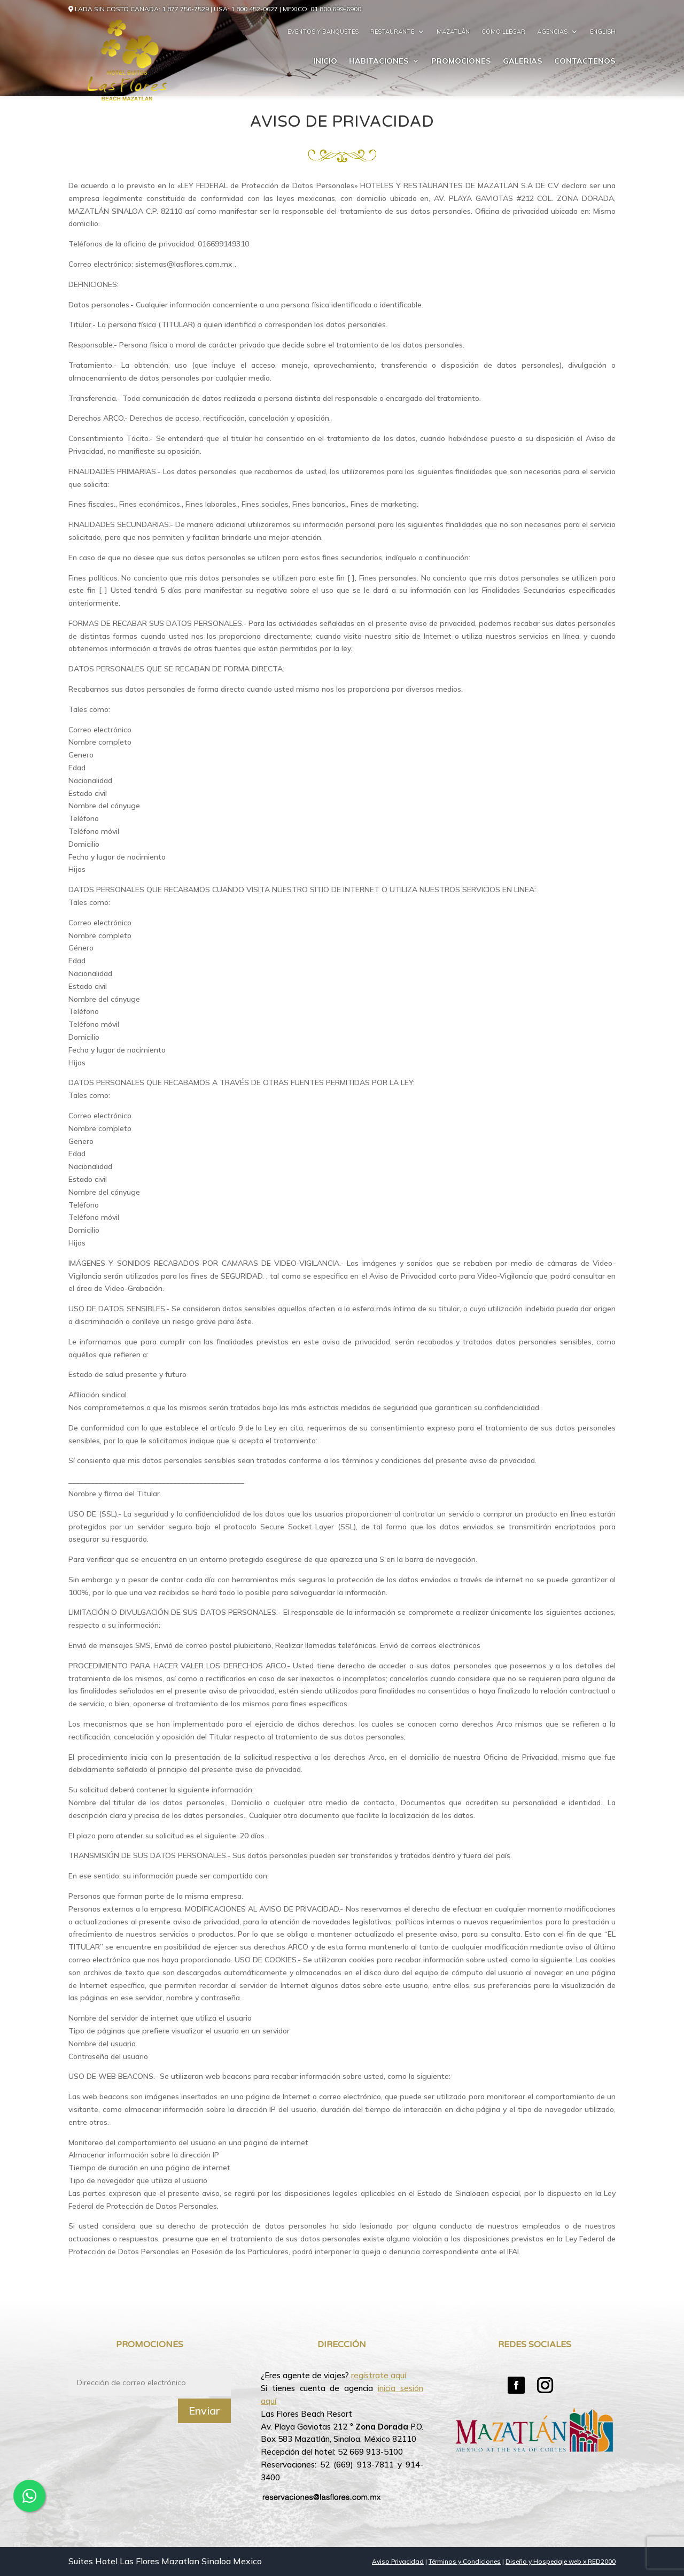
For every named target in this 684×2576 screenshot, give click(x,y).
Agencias (552, 31)
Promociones (461, 61)
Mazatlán (453, 31)
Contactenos (585, 61)
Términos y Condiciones (465, 2561)
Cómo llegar (503, 31)
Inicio (325, 61)
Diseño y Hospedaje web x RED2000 (561, 2561)
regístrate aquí (378, 2375)
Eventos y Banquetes (323, 31)
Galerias (522, 61)
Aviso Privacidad (398, 2561)
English (603, 31)
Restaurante (392, 31)
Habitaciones (379, 61)
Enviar (204, 2410)
